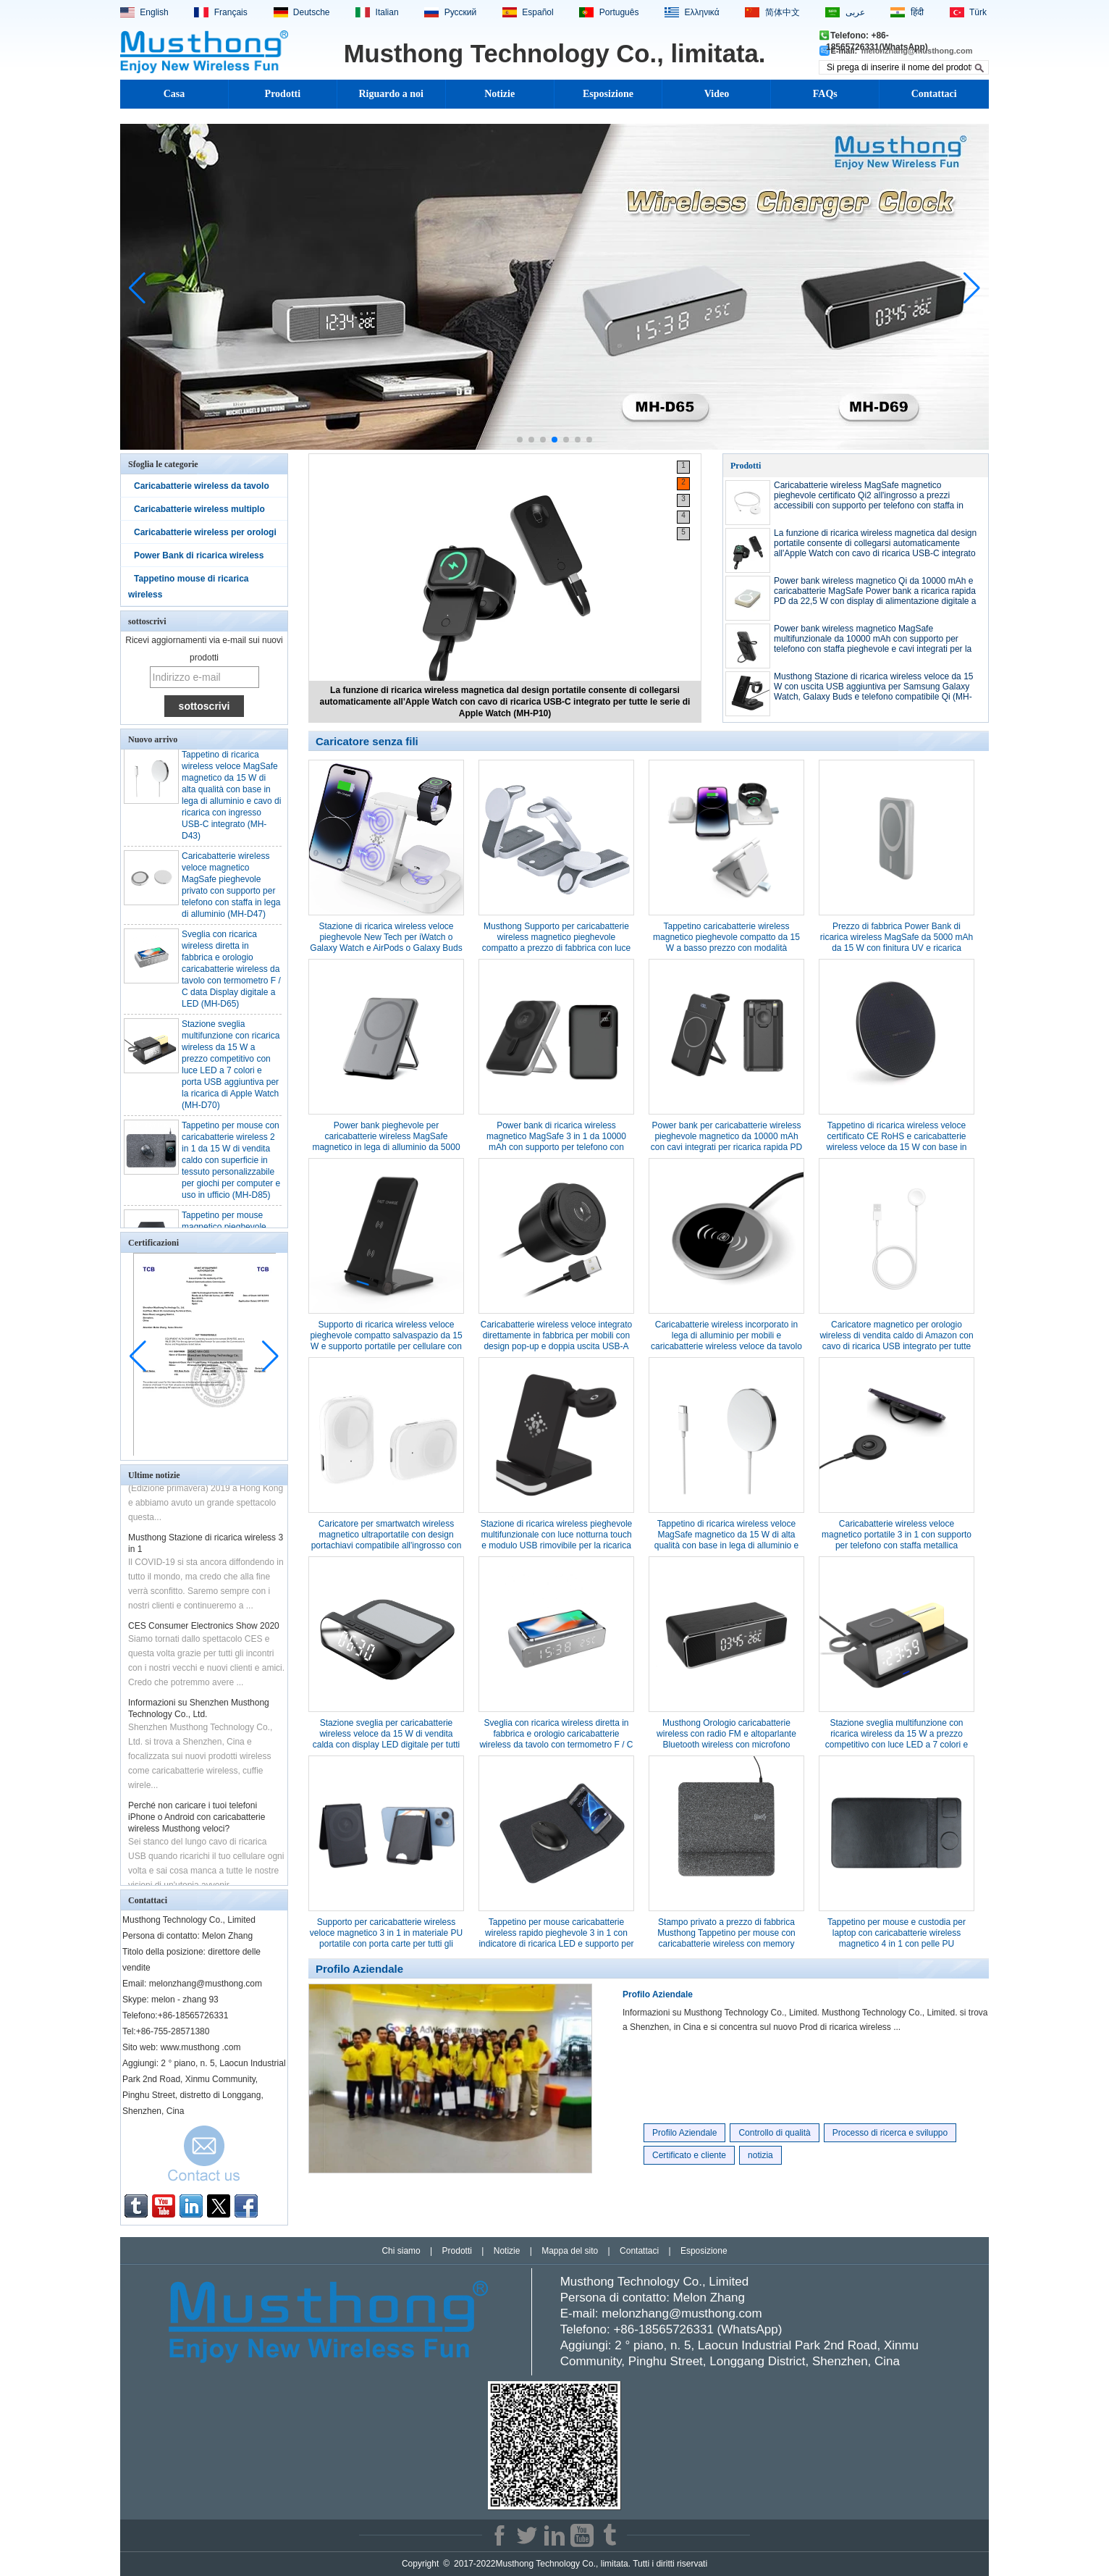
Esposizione (608, 93)
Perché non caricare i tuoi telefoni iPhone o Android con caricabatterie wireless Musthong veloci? (196, 1820)
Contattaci (934, 93)
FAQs (825, 93)
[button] (520, 439)
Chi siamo (400, 2251)
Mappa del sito (569, 2251)
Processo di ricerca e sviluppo (890, 2133)
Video (716, 93)
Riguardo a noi (390, 93)
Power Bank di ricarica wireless (198, 555)
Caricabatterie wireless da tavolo (201, 486)
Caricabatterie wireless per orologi (205, 532)
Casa (174, 93)
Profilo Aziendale (658, 1994)
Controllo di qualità (774, 2133)
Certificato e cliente (689, 2155)
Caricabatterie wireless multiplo (199, 509)
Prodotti (283, 93)
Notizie (499, 93)
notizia (760, 2155)
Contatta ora (204, 2157)
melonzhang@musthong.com (917, 50)
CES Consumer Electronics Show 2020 (203, 1629)
